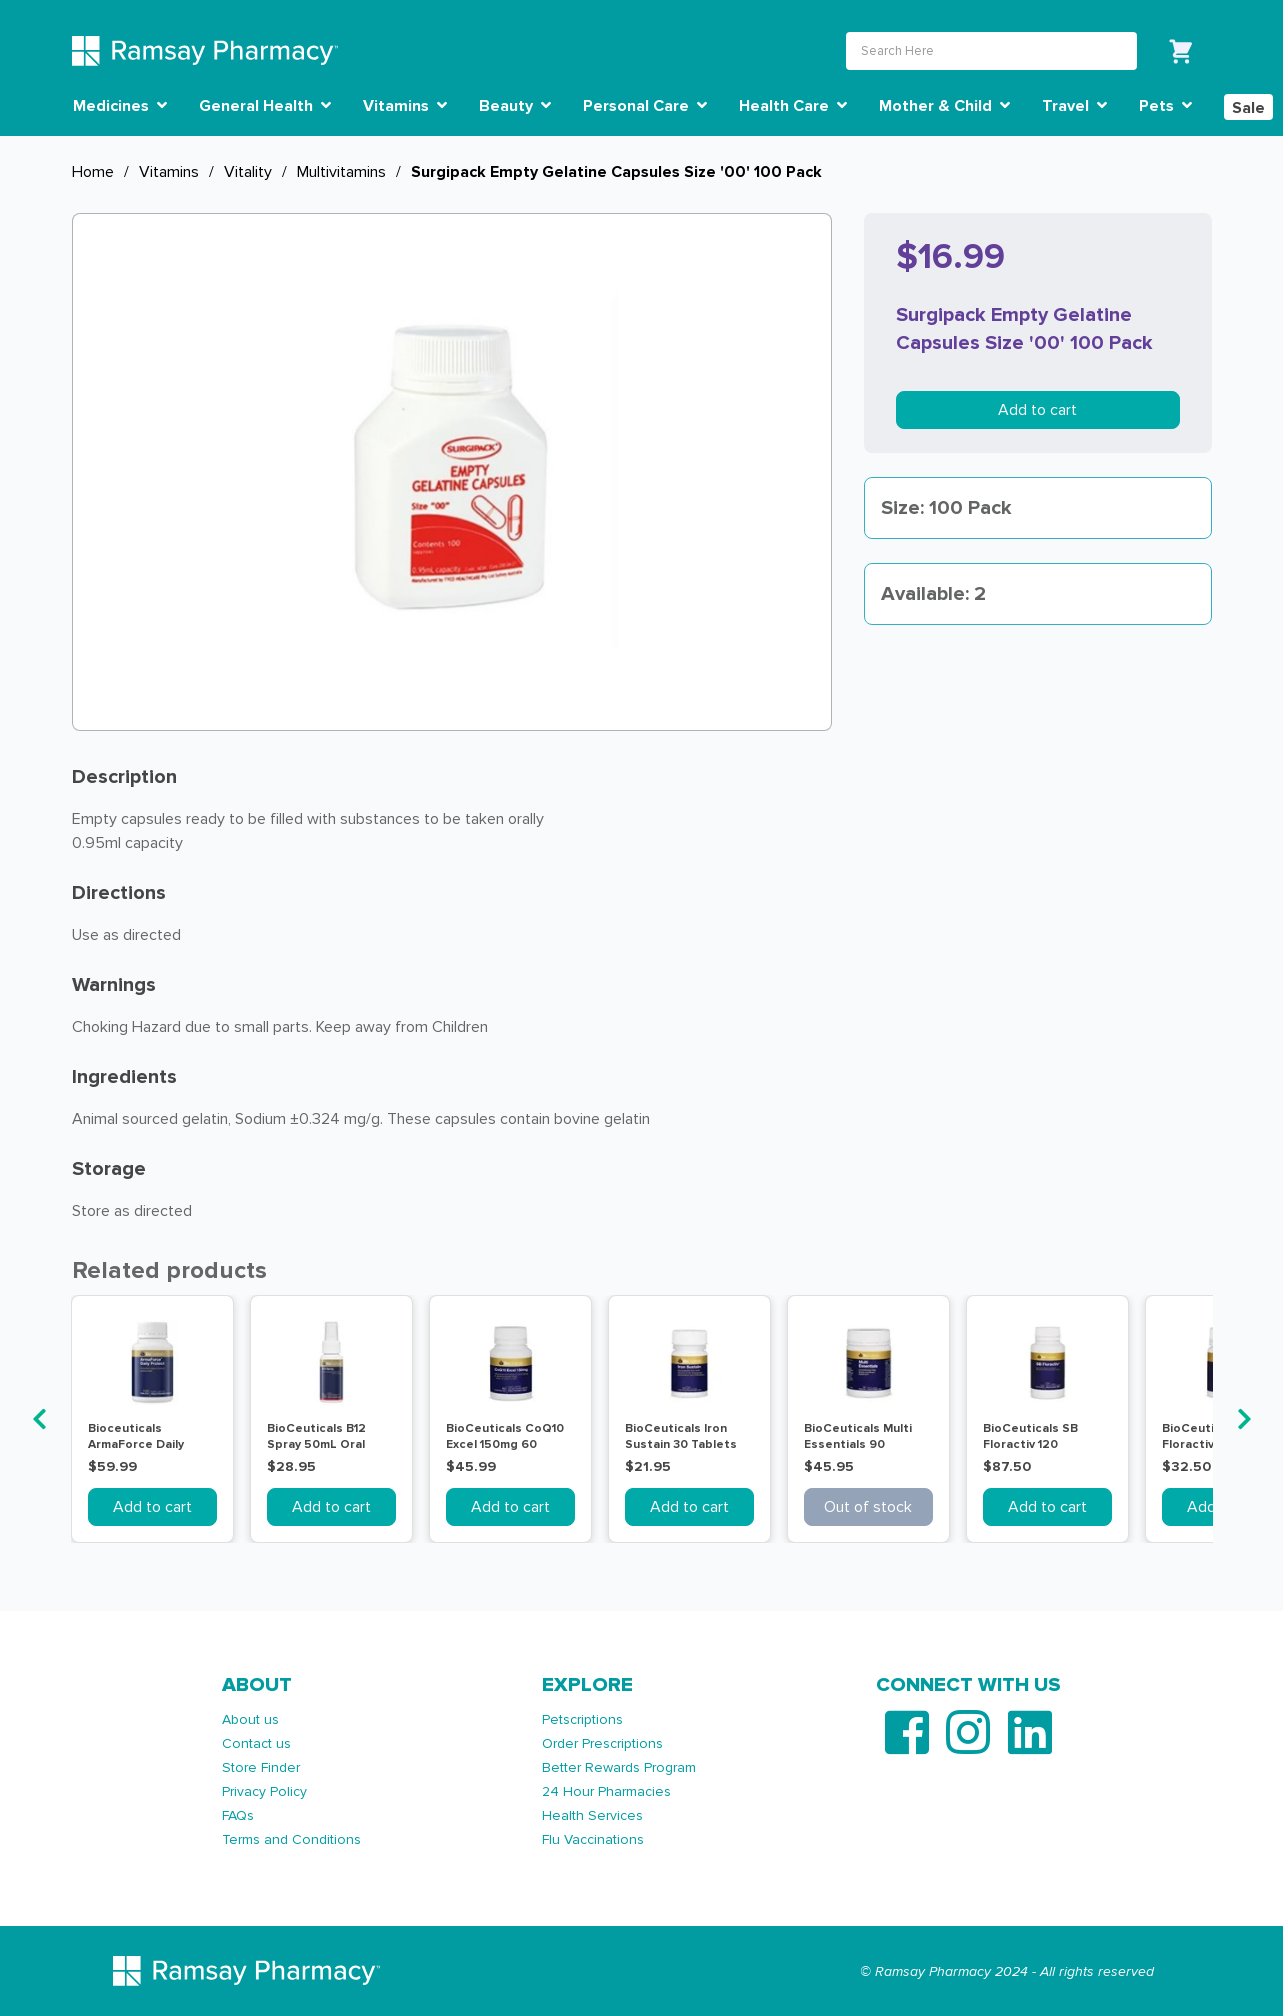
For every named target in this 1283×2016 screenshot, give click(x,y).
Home (93, 172)
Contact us (256, 1743)
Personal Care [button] (645, 106)
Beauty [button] (515, 106)
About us (250, 1719)
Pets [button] (1165, 106)
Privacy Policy (264, 1791)
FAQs (238, 1815)
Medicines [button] (120, 106)
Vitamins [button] (405, 106)
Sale (1248, 108)
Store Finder (261, 1767)
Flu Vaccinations (593, 1839)
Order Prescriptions (602, 1743)
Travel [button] (1074, 106)
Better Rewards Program (619, 1767)
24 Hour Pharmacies (606, 1791)
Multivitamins (341, 172)
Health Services (592, 1815)
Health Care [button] (793, 106)
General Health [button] (265, 106)
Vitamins (169, 172)
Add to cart (1037, 410)
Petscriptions (582, 1719)
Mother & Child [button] (944, 106)
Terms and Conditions (291, 1839)
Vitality (248, 172)
